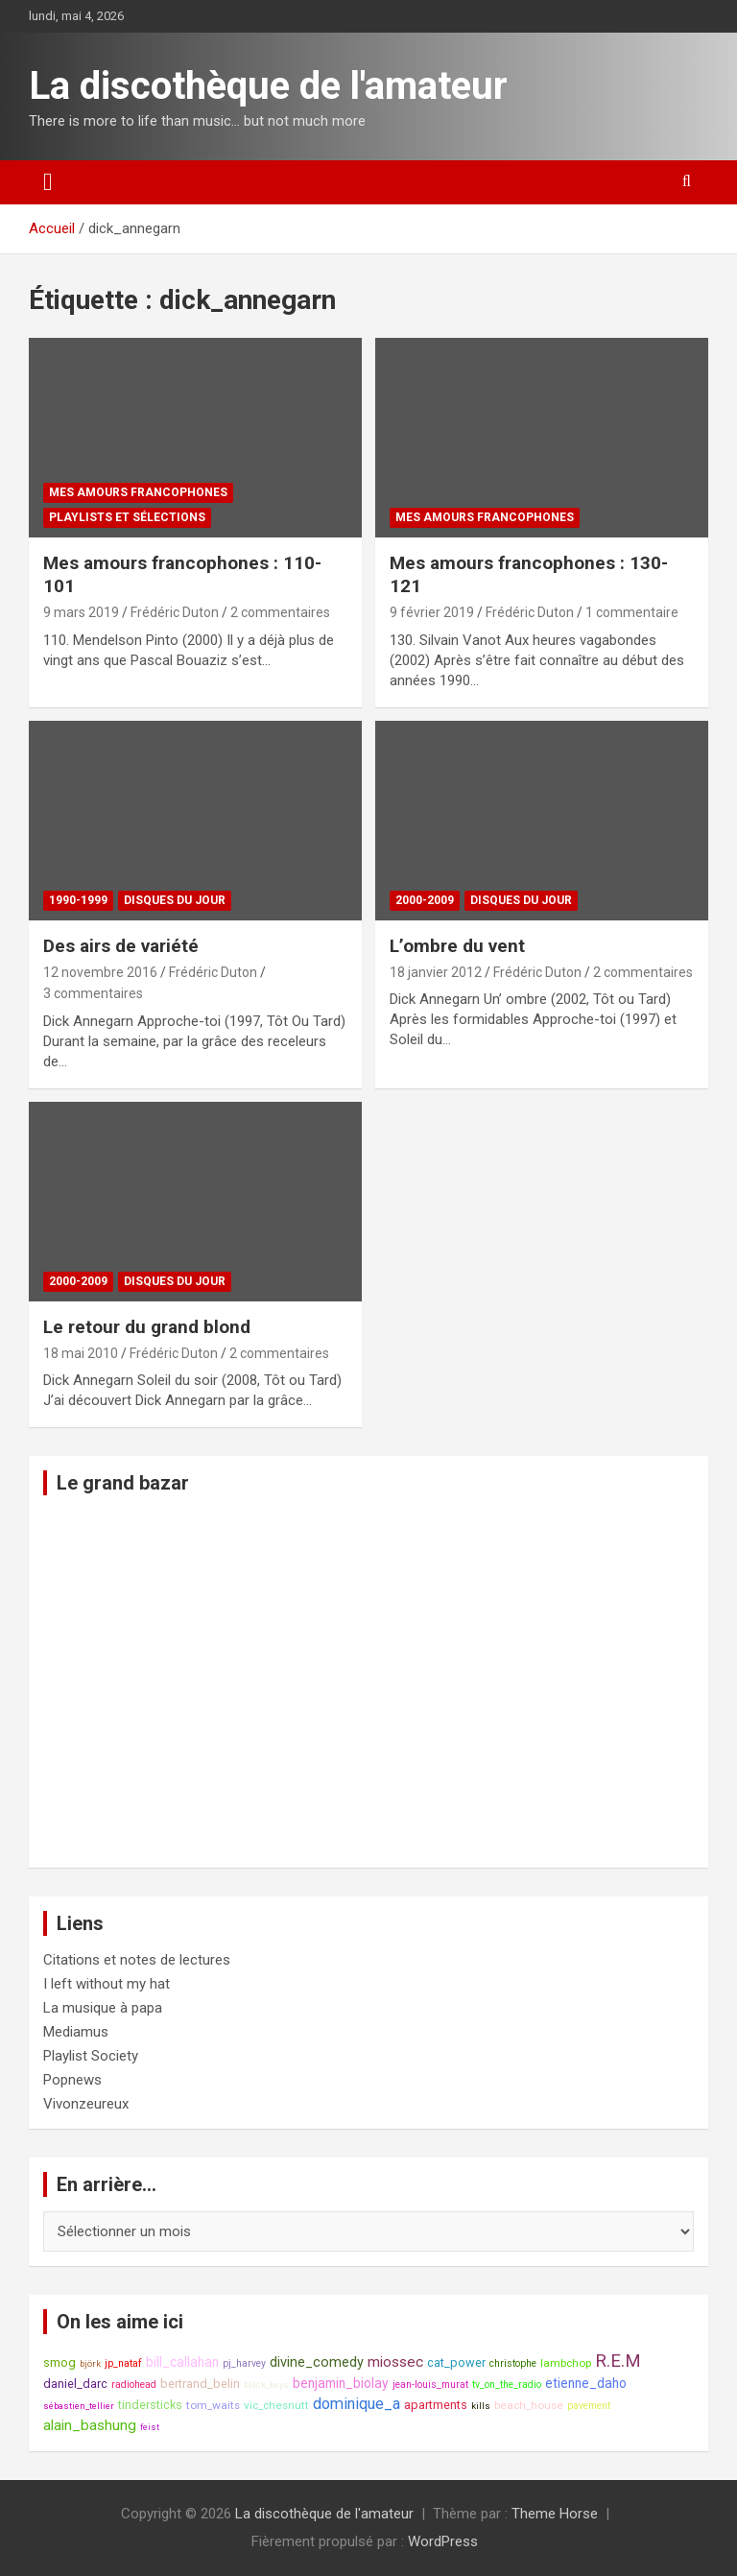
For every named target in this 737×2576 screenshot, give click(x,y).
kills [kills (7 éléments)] (480, 2405)
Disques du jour (175, 900)
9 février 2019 (432, 612)
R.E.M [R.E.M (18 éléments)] (618, 2361)
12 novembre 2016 (100, 972)
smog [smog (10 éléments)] (59, 2362)
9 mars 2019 (81, 612)
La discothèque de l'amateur (268, 85)
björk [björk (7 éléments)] (90, 2363)
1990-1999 (78, 900)
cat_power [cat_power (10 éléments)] (456, 2362)
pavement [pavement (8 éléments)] (588, 2405)
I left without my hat (106, 1983)
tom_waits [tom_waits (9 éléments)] (213, 2405)
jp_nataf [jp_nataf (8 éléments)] (123, 2363)
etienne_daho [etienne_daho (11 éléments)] (586, 2383)
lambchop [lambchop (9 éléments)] (565, 2363)
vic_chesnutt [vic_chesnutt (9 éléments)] (276, 2405)
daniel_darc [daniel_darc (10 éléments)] (75, 2383)
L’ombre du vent (457, 946)
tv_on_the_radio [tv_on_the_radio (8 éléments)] (506, 2384)
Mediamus (75, 2031)
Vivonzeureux (86, 2103)
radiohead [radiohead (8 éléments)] (133, 2384)
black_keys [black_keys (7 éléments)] (266, 2384)
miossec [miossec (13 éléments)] (395, 2362)
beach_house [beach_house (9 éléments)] (528, 2405)
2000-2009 (424, 900)
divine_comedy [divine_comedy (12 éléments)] (317, 2362)
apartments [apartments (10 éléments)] (435, 2404)
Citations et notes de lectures (136, 1959)
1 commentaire (631, 612)
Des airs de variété (121, 946)
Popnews (72, 2079)
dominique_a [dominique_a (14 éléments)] (356, 2404)
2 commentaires (280, 612)
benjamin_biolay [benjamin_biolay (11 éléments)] (341, 2383)
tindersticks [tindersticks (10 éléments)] (150, 2404)
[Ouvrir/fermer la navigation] (48, 182)
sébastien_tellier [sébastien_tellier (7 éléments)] (78, 2405)
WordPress (443, 2541)
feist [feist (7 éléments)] (149, 2426)
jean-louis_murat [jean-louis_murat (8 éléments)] (430, 2384)
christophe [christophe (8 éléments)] (512, 2363)
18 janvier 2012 (436, 972)
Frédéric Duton (175, 612)
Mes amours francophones (138, 492)
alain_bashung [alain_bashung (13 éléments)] (89, 2425)
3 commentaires (93, 993)
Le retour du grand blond (146, 1327)
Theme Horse (554, 2513)
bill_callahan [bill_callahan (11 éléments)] (182, 2362)
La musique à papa (102, 2007)
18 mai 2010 (80, 1353)
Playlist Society (90, 2055)
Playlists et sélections (127, 517)
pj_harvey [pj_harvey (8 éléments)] (244, 2363)
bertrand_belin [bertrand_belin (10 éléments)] (200, 2383)
